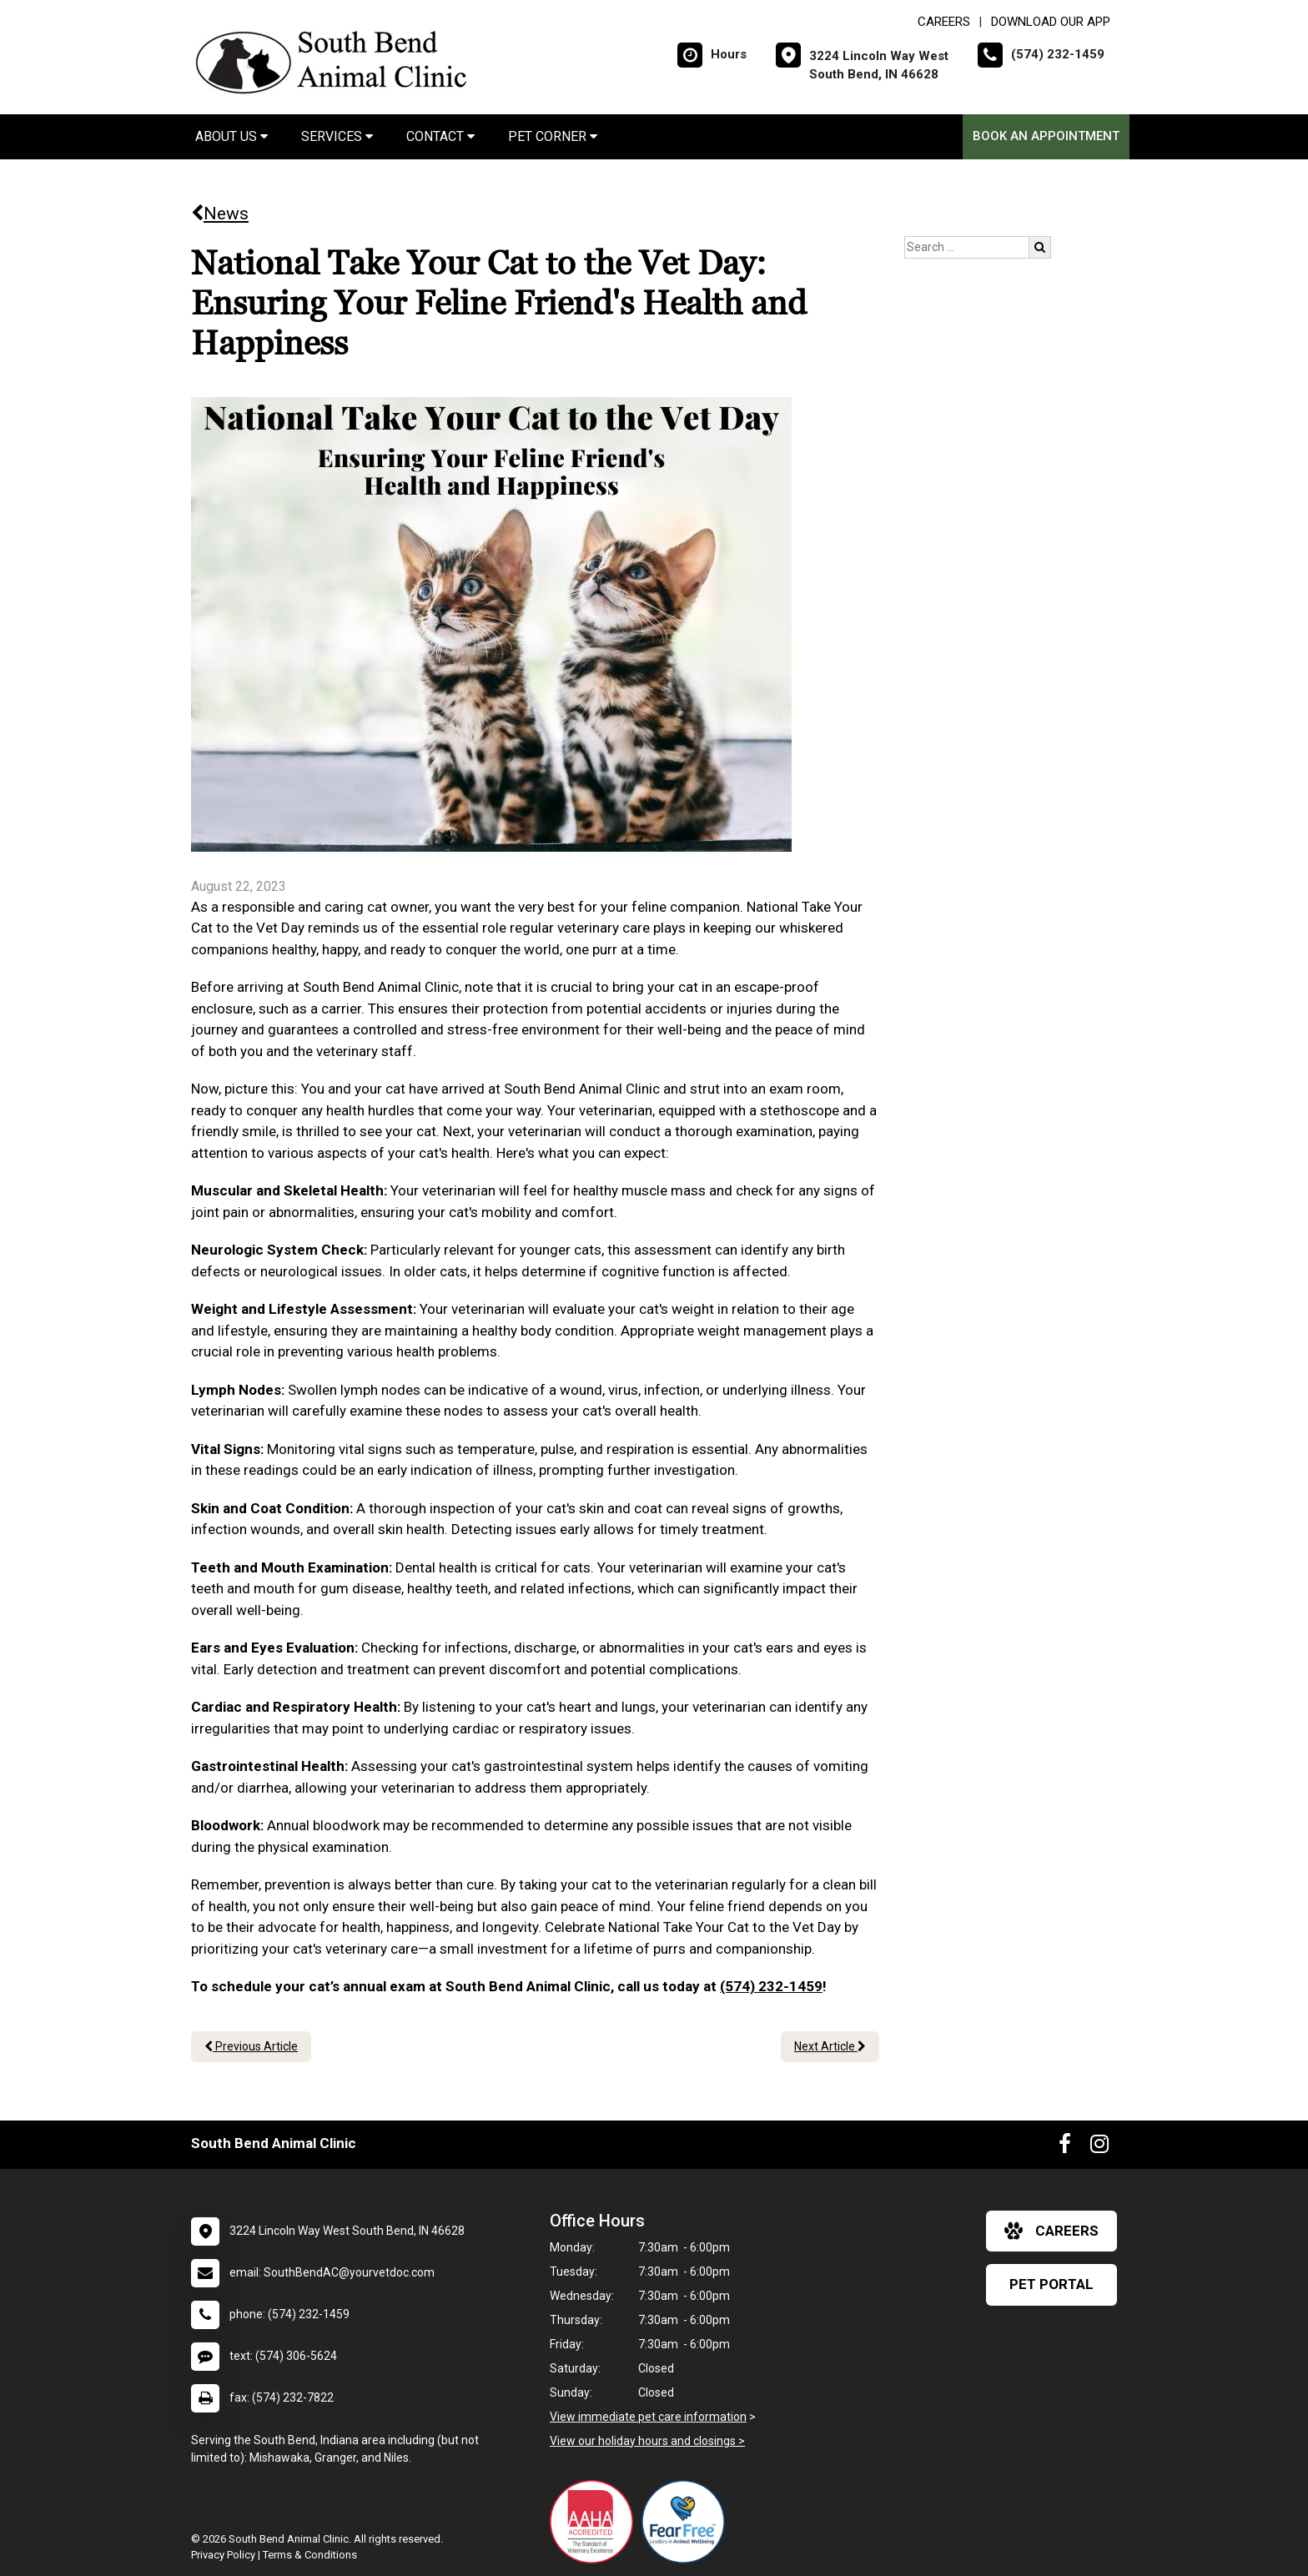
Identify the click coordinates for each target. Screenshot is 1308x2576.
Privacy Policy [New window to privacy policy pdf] (223, 2554)
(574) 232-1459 (771, 1986)
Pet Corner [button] (552, 136)
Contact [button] (440, 136)
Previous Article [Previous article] (251, 2046)
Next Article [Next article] (830, 2046)
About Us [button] (231, 136)
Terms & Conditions (310, 2554)
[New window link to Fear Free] (687, 2521)
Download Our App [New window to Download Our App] (1050, 21)
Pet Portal (1051, 2284)
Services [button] (337, 136)
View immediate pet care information (648, 2416)
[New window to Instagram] (1099, 2147)
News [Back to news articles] (220, 214)
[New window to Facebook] (1064, 2147)
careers (1051, 2230)
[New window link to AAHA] (595, 2521)
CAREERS (944, 21)
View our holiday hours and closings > (647, 2441)
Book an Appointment (1046, 135)
